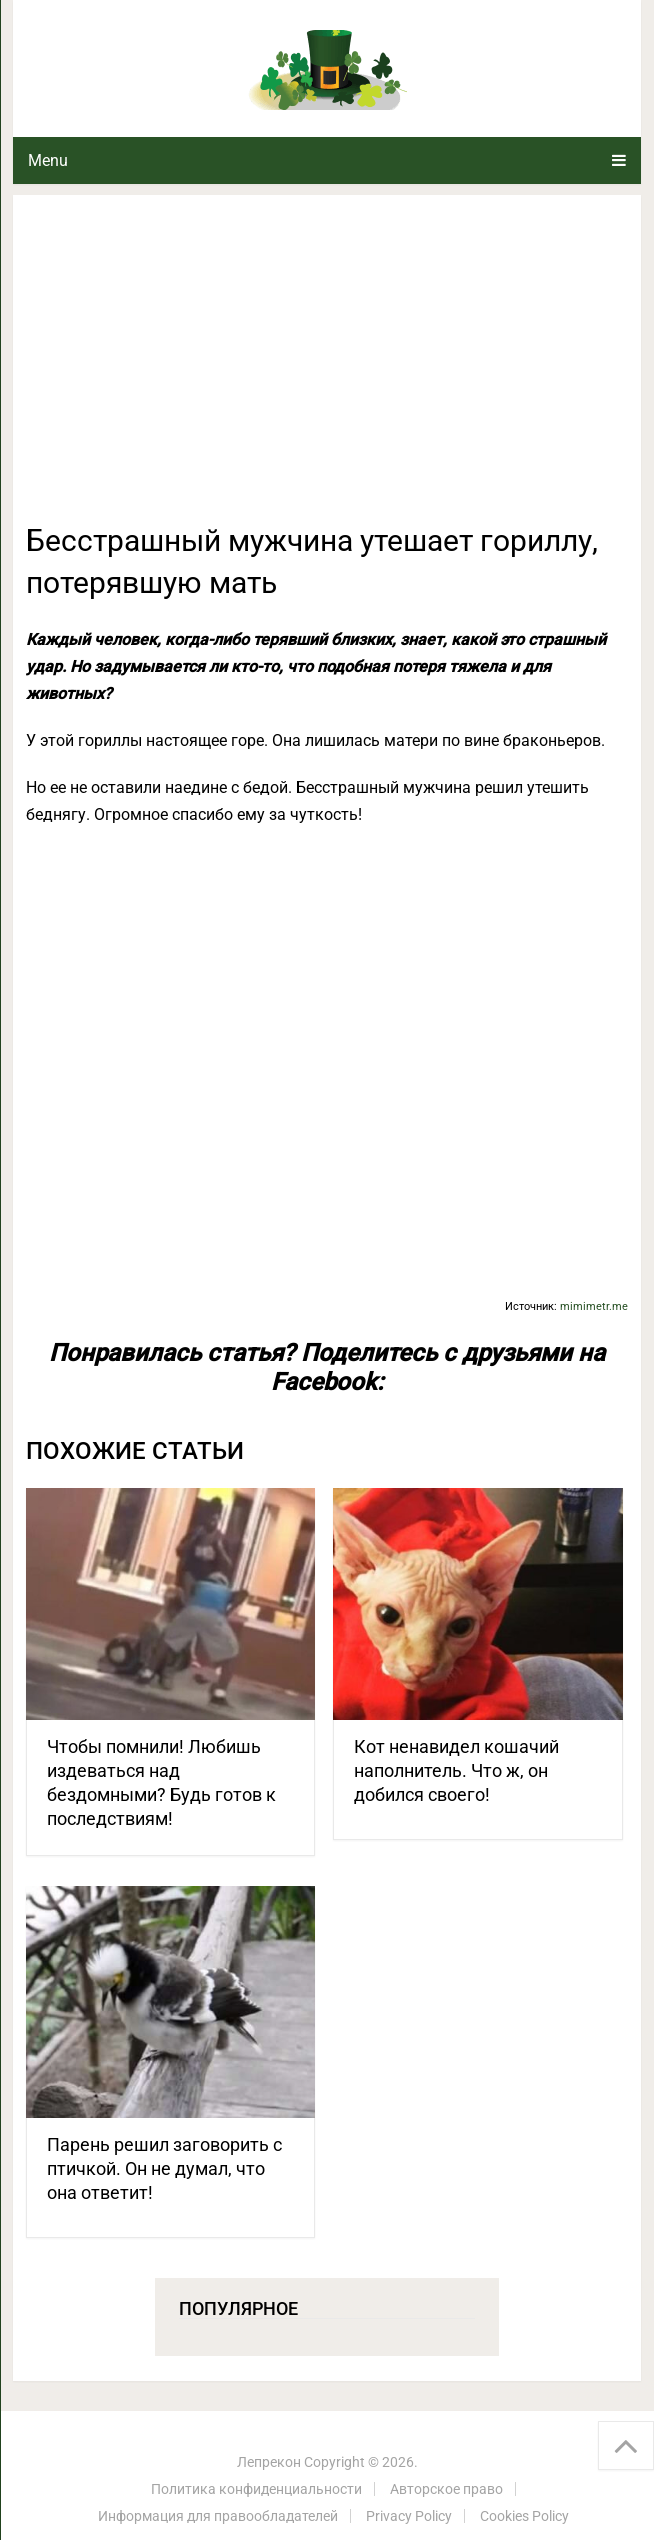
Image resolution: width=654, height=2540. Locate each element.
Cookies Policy (524, 2516)
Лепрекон (269, 2462)
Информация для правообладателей (218, 2516)
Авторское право (446, 2489)
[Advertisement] (327, 370)
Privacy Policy (409, 2516)
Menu (48, 160)
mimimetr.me (594, 1306)
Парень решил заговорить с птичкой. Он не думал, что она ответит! (164, 2168)
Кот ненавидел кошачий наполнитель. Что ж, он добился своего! (456, 1770)
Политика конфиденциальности (256, 2489)
